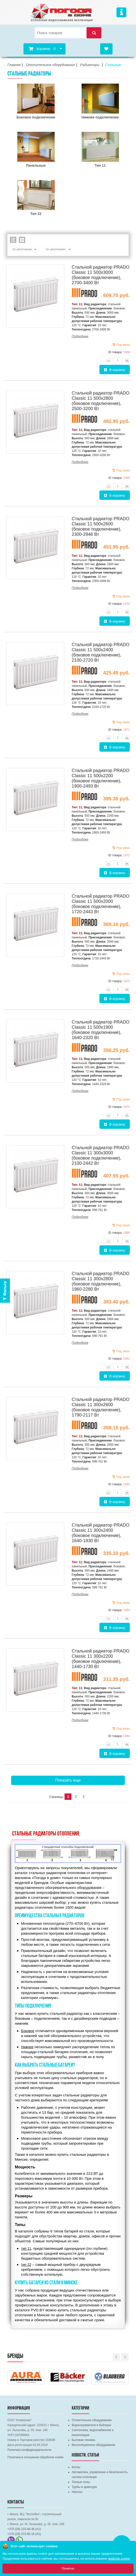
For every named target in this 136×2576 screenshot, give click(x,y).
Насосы (77, 2492)
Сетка (22, 240)
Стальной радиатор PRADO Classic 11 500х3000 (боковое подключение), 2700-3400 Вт (100, 275)
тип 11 (26, 2249)
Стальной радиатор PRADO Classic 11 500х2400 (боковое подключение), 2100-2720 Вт (100, 652)
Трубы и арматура (84, 2487)
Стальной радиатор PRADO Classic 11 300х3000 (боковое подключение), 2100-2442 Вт (100, 1155)
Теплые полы (81, 2482)
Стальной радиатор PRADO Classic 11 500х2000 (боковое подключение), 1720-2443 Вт (100, 904)
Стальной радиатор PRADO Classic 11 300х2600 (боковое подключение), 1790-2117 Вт (100, 1407)
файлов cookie (119, 2558)
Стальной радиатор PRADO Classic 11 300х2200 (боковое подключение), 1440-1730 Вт (100, 1658)
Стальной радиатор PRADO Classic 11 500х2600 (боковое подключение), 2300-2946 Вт (100, 526)
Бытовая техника (83, 2440)
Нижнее (27, 2047)
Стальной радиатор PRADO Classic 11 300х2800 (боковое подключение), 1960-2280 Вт (100, 1281)
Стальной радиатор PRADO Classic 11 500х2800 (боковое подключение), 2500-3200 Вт (100, 401)
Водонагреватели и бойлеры (91, 2425)
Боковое (27, 2031)
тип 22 (26, 2265)
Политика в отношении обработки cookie (35, 2457)
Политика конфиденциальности (29, 2450)
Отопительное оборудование (92, 2420)
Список (13, 240)
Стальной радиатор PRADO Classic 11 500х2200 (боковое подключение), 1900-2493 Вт (100, 778)
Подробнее (80, 336)
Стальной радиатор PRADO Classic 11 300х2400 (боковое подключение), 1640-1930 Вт (100, 1533)
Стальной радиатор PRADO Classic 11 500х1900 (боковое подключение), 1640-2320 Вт (100, 1030)
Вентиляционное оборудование (93, 2445)
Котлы (76, 2467)
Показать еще (68, 1780)
